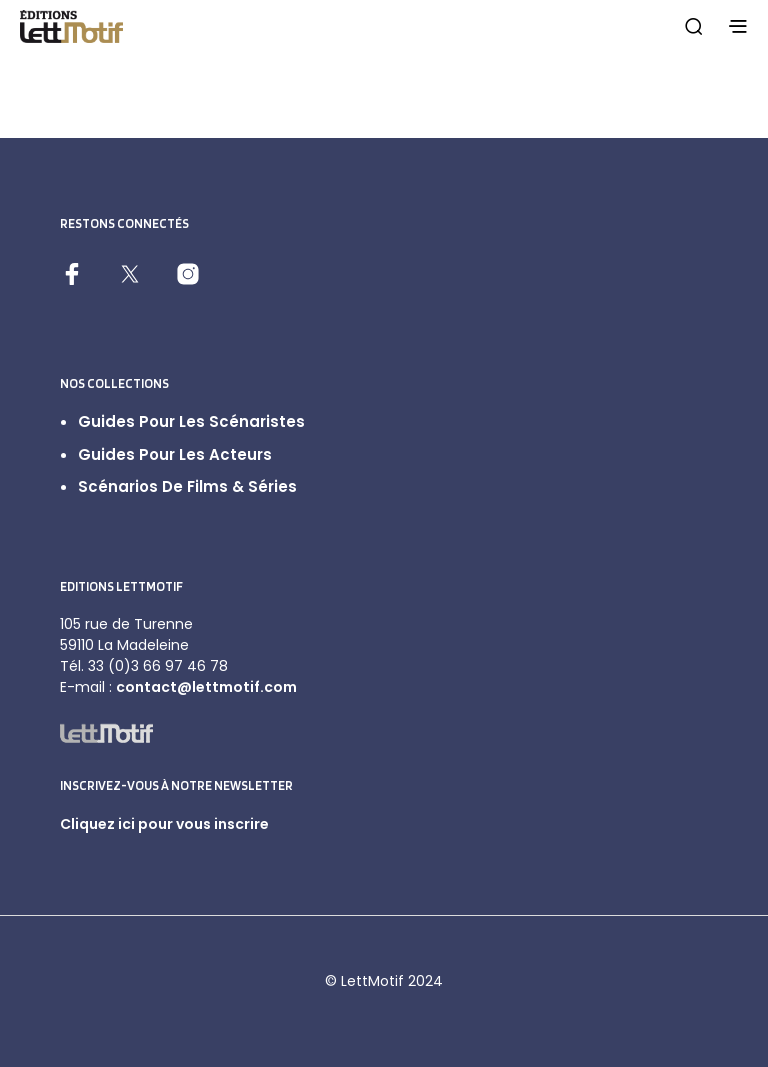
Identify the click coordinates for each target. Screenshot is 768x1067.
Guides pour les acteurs (175, 454)
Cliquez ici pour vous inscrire (164, 824)
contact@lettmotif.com (206, 687)
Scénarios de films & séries (187, 486)
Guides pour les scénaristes (191, 421)
